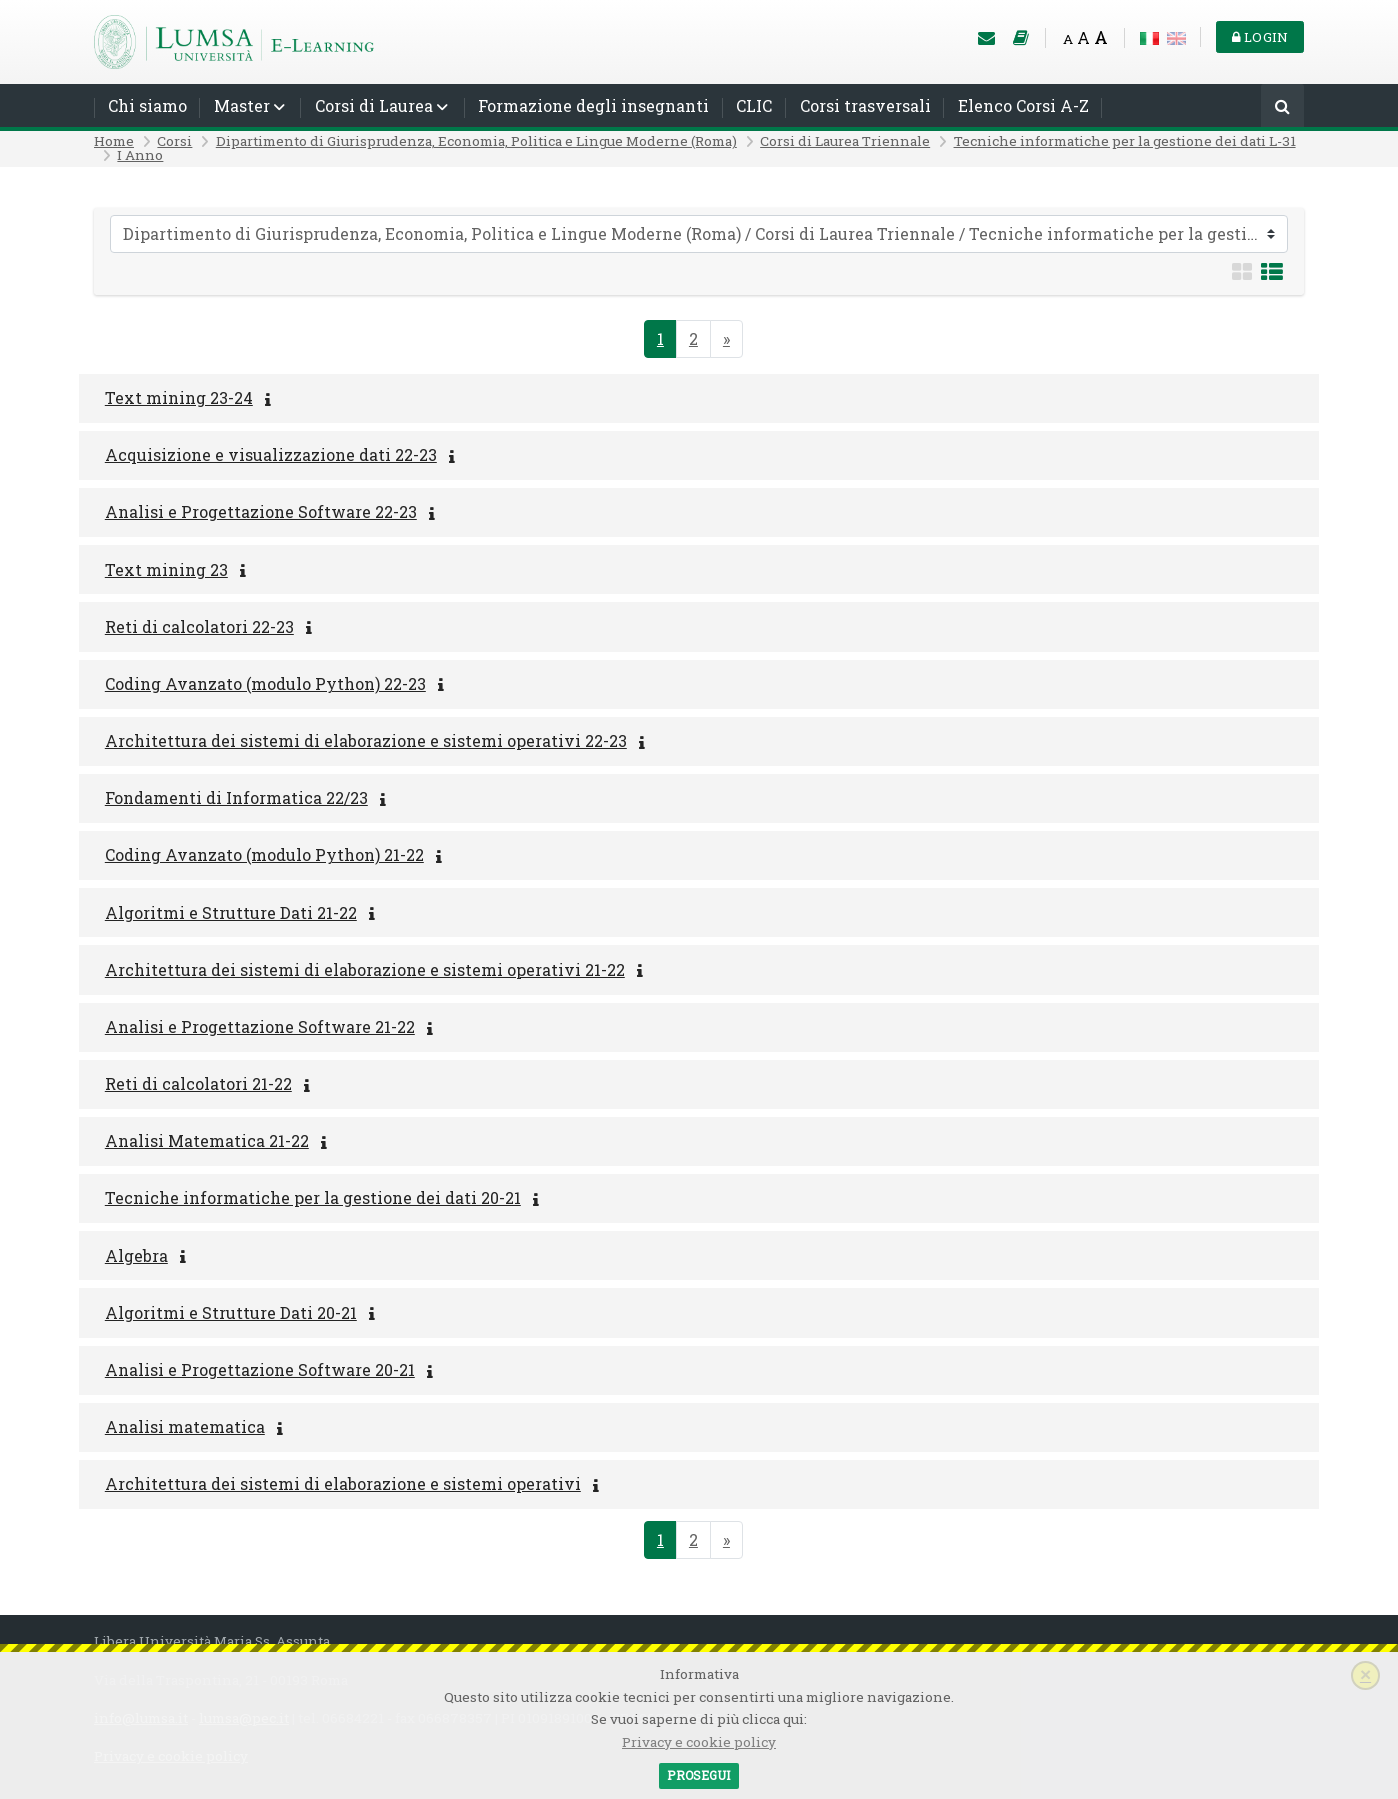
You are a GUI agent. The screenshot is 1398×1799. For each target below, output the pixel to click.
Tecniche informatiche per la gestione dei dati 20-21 (313, 1197)
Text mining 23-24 (179, 397)
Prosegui (698, 1775)
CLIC (754, 105)
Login (1260, 37)
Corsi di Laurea (374, 105)
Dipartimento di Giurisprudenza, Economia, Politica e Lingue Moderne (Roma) (476, 141)
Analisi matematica (185, 1426)
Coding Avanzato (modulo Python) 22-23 (265, 683)
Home (114, 141)
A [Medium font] (1083, 37)
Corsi (174, 141)
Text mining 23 (166, 569)
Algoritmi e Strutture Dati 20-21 (231, 1312)
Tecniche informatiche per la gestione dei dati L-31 (1125, 141)
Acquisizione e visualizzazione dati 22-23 (271, 454)
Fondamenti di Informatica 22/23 (236, 797)
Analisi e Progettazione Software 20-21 (260, 1369)
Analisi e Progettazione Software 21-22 (260, 1026)
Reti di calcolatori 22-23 (199, 626)
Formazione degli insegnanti (593, 105)
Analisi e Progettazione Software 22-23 (261, 511)
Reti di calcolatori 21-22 (198, 1083)
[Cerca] (1282, 107)
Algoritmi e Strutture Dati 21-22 (231, 912)
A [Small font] (1068, 39)
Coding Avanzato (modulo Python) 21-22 (264, 854)
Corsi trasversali (865, 105)
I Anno (140, 155)
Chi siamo (147, 105)
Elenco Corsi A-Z (1023, 105)
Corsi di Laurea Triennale (845, 141)
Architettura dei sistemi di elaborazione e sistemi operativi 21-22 (365, 969)
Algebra (136, 1255)
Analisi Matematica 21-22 (207, 1140)
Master (242, 105)
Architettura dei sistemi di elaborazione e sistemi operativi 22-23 (366, 740)
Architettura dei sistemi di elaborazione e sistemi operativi (343, 1483)
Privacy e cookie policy (699, 1742)
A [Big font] (1101, 37)
